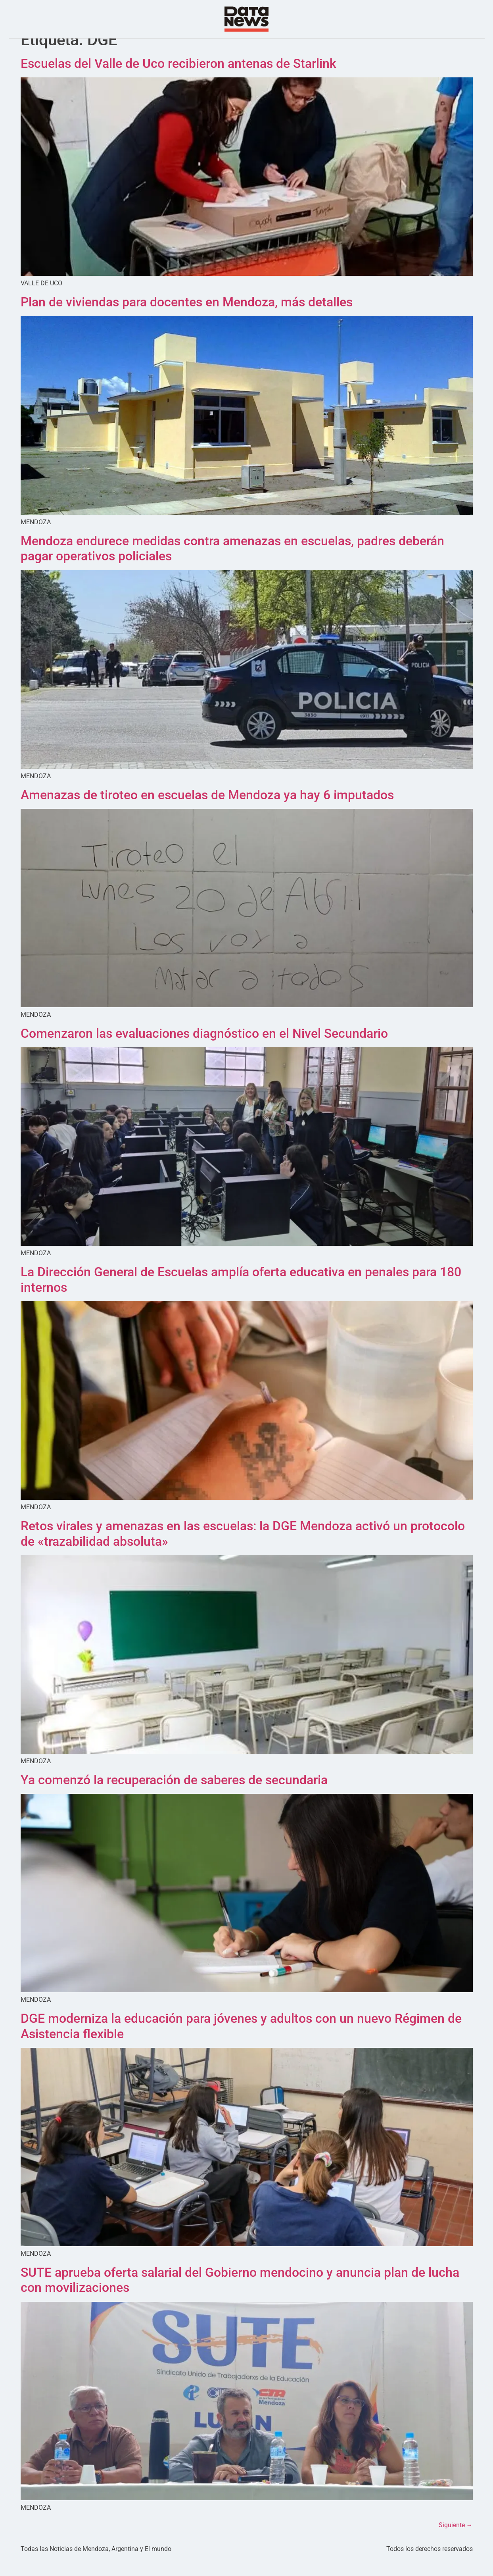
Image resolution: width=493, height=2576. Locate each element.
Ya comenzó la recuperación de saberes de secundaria (174, 1795)
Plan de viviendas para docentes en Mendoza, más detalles (187, 317)
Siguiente (456, 2541)
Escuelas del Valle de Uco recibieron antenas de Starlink (178, 79)
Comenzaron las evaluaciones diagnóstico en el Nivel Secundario (204, 1049)
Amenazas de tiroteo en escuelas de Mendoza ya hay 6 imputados (207, 810)
